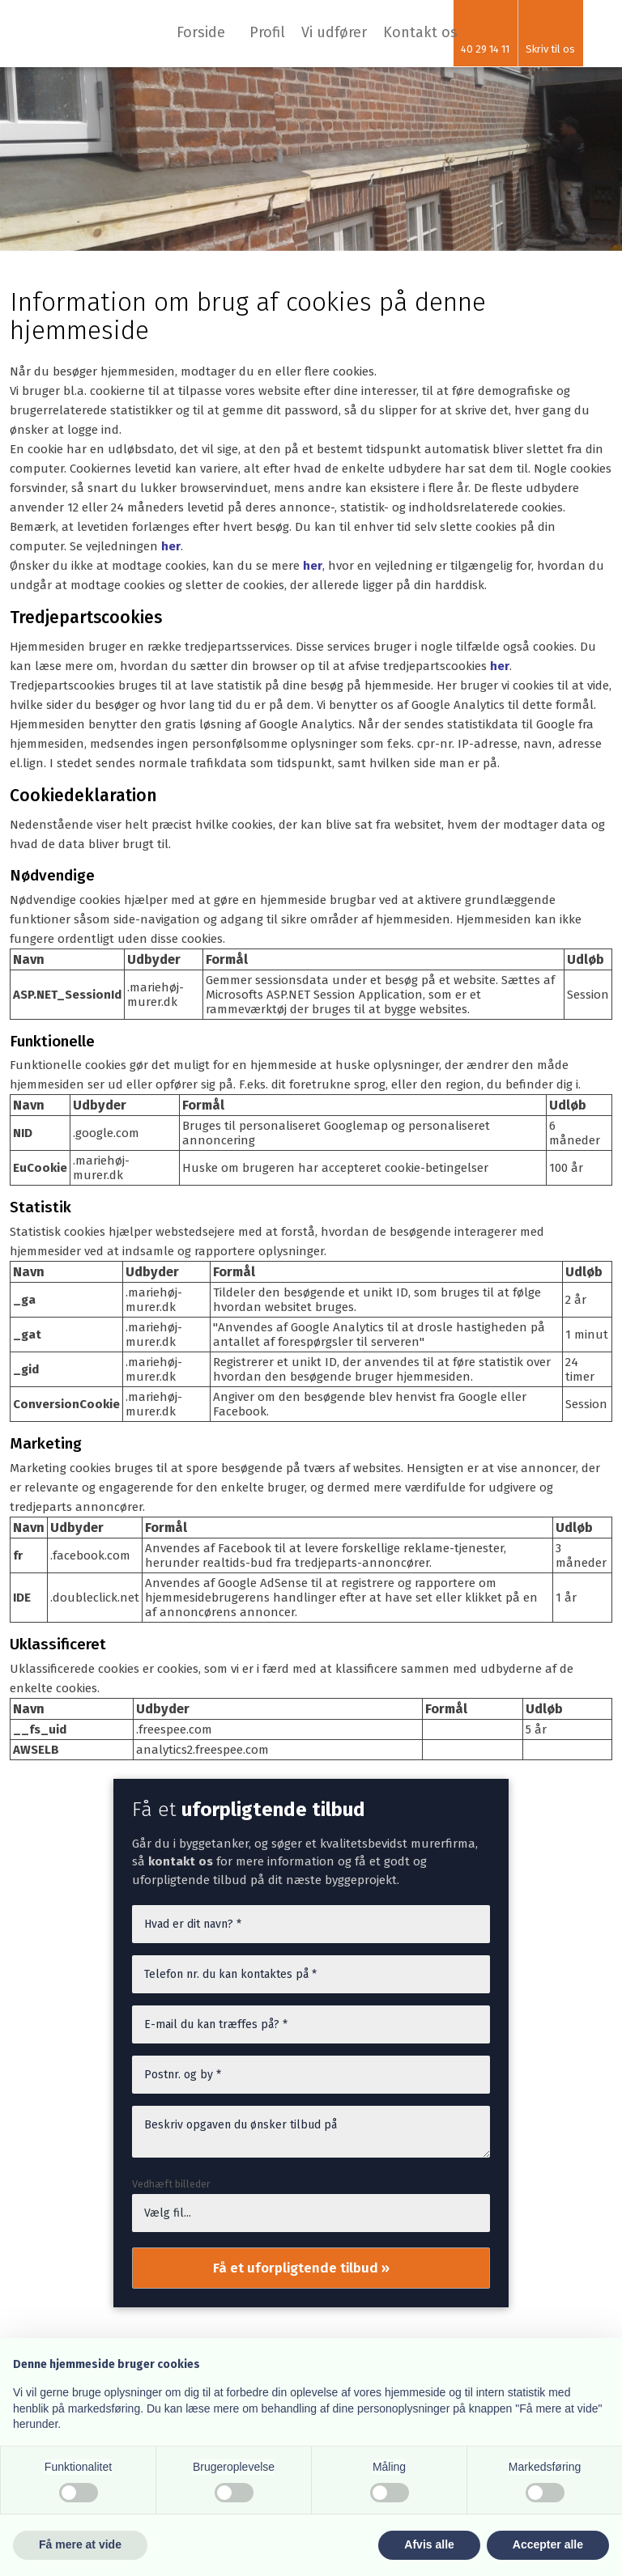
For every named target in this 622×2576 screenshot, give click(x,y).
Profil (267, 32)
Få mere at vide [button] (80, 2544)
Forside (201, 32)
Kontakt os (420, 32)
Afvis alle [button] (429, 2544)
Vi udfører (334, 32)
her (171, 546)
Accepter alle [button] (548, 2544)
